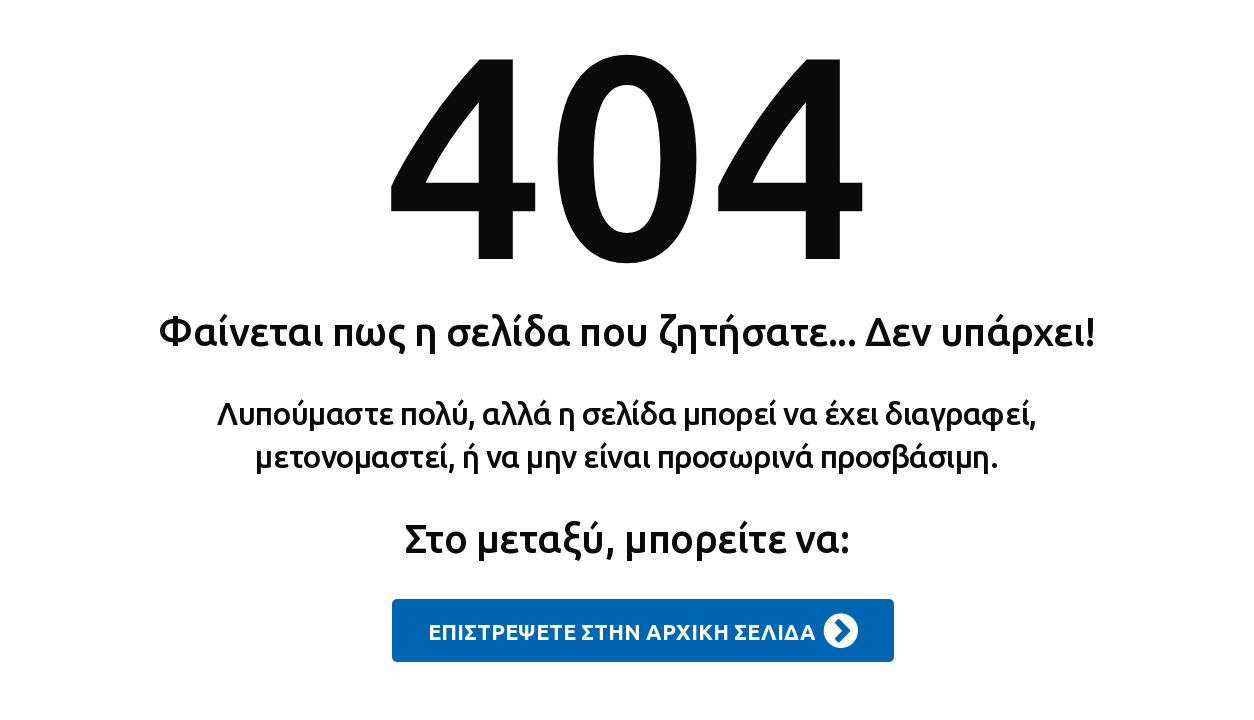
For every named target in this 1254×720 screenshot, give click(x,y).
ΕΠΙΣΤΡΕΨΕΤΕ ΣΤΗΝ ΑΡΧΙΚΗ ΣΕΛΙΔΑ (643, 631)
